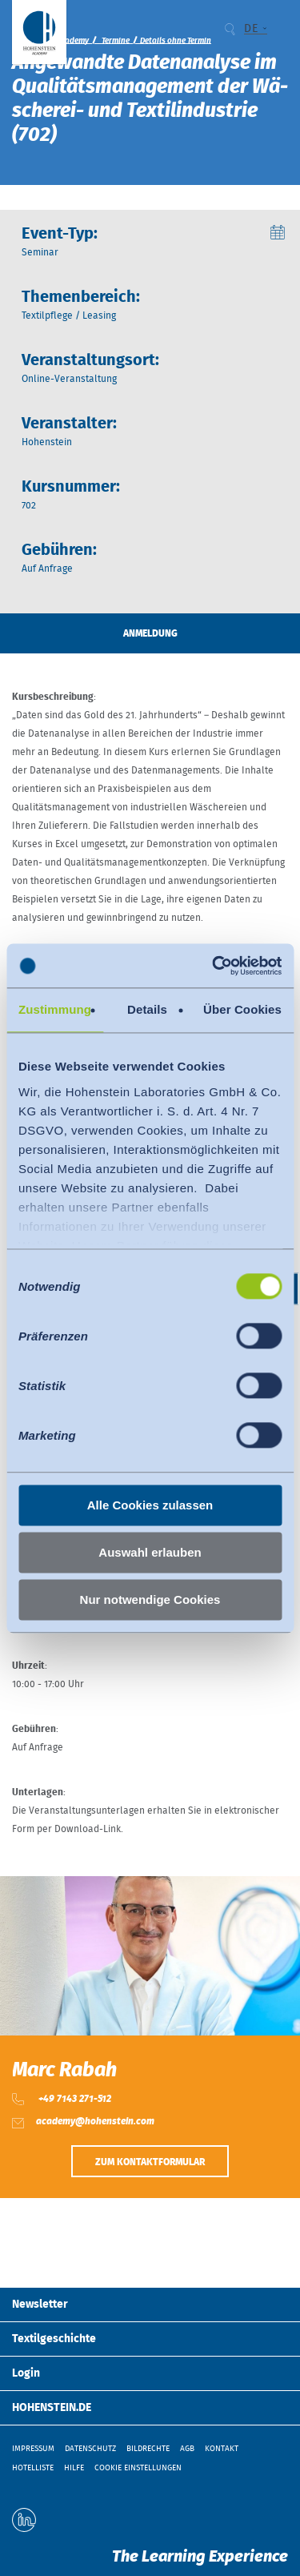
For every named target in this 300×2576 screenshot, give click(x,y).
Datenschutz (90, 2449)
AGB (187, 2449)
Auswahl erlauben (149, 1552)
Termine (116, 41)
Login (26, 2373)
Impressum (33, 2449)
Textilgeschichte (54, 2339)
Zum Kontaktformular (150, 2162)
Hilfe (74, 2468)
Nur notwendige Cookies (150, 1599)
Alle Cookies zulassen (150, 1505)
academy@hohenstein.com (95, 2121)
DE (251, 28)
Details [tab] (147, 1009)
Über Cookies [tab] (242, 1009)
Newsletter (40, 2304)
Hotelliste (33, 2468)
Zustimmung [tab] (54, 1009)
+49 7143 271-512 (73, 2099)
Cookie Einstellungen (138, 2468)
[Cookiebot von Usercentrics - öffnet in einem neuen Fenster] (214, 965)
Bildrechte (148, 2449)
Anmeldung (150, 633)
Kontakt (221, 2449)
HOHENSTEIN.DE (51, 2407)
